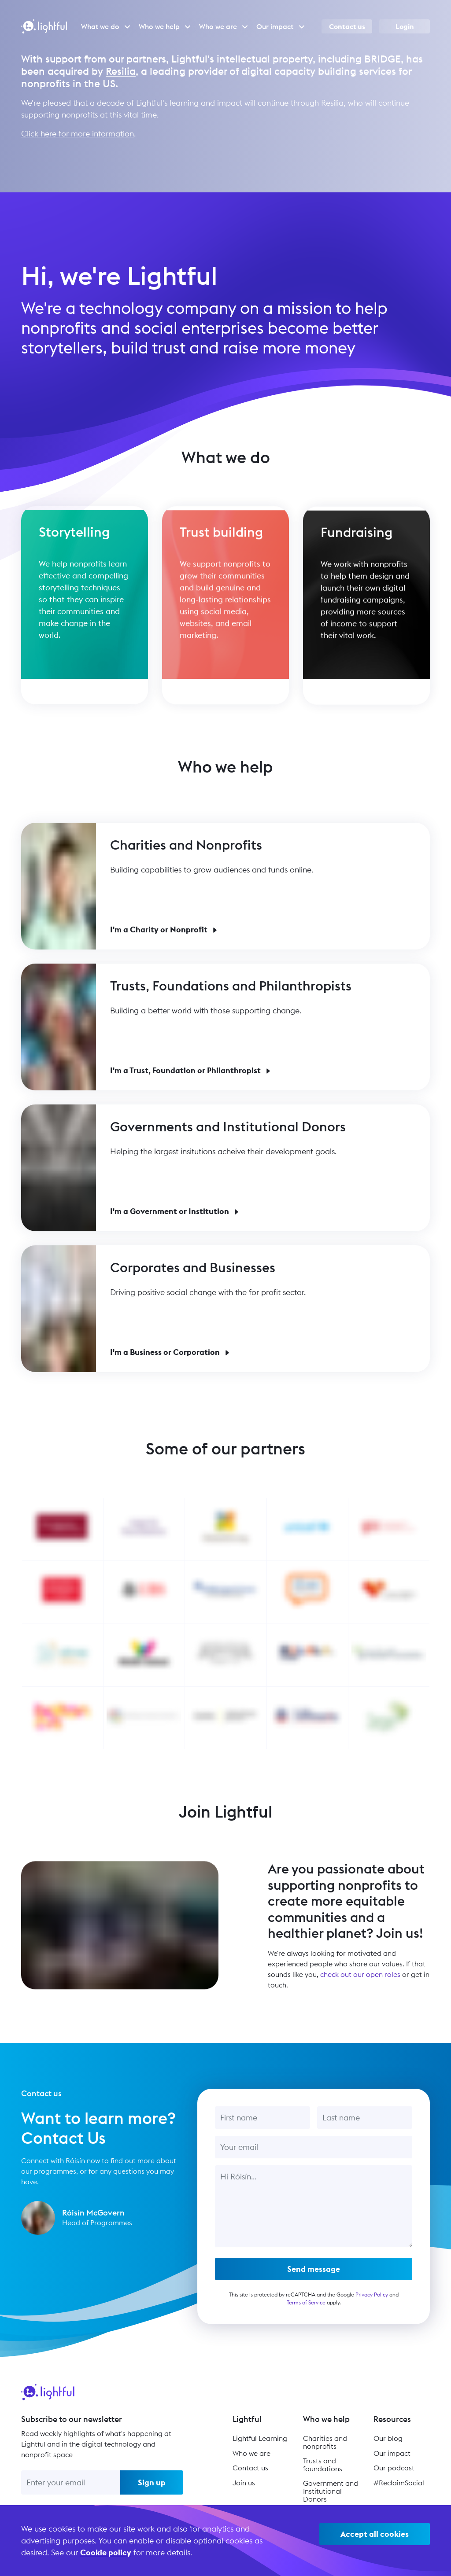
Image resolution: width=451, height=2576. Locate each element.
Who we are (251, 2453)
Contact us (347, 26)
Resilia (121, 71)
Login (405, 26)
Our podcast (393, 2467)
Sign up (152, 2482)
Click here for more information (77, 134)
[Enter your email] (70, 2482)
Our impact (391, 2453)
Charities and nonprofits (325, 2442)
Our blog (388, 2438)
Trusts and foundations (322, 2464)
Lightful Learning (260, 2438)
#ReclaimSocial (398, 2482)
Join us (244, 2482)
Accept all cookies (374, 2534)
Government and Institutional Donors (330, 2491)
